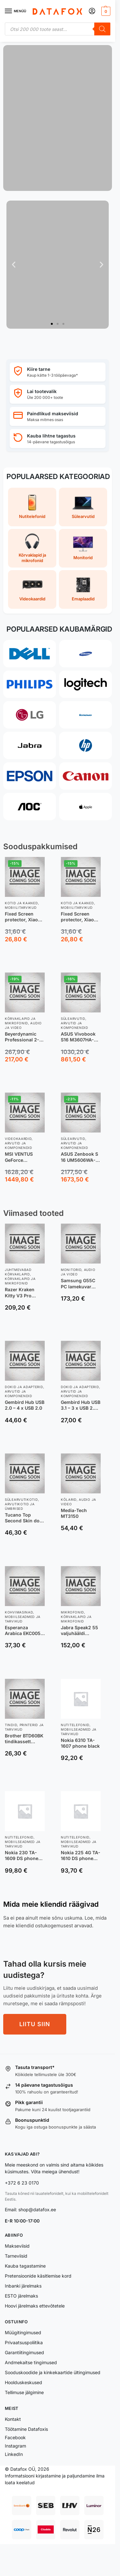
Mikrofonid (72, 1612)
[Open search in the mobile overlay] (57, 29)
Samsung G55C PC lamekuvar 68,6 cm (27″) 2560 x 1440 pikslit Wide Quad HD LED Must (80, 1283)
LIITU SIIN (34, 2024)
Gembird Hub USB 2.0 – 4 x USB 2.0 (24, 1405)
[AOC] (29, 806)
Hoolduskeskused (23, 2382)
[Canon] (85, 776)
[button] (105, 11)
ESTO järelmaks (21, 2296)
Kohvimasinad (19, 1612)
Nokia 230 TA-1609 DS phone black (21, 1855)
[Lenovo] (85, 715)
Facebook (15, 2437)
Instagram (15, 2446)
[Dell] (29, 653)
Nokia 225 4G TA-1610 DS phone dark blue (80, 1855)
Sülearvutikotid (21, 1499)
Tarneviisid (16, 2256)
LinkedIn (14, 2454)
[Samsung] (85, 653)
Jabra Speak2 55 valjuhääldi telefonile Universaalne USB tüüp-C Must (80, 1630)
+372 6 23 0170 (22, 2183)
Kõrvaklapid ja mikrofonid (20, 1021)
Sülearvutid (73, 1018)
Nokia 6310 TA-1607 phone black (80, 1743)
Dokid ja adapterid (24, 1387)
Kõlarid (69, 1499)
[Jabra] (29, 745)
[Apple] (85, 806)
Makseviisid (17, 2246)
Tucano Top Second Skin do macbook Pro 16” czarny (24, 1518)
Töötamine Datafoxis (26, 2429)
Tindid (11, 1725)
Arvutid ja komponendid (74, 1025)
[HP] (85, 745)
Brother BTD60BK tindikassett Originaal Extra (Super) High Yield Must (24, 1738)
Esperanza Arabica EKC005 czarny (23, 1630)
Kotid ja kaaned (21, 903)
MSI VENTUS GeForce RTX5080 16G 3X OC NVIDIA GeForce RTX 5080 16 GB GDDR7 (23, 1157)
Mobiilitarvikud (21, 907)
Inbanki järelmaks (23, 2286)
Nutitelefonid (75, 1725)
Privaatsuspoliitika (24, 2342)
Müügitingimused (23, 2332)
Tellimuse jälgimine (24, 2392)
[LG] (29, 715)
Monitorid (71, 1270)
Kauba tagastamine (25, 2266)
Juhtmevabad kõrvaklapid (18, 1272)
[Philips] (29, 684)
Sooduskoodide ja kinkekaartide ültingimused (52, 2372)
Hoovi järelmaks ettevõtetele (35, 2305)
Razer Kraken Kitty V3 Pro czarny (19, 1292)
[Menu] (14, 11)
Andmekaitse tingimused (31, 2362)
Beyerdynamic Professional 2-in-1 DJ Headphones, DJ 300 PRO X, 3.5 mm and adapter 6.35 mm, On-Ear (24, 1037)
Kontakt (13, 2419)
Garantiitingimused (24, 2352)
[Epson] (29, 776)
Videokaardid (18, 1139)
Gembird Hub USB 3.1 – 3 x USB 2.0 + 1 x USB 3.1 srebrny (80, 1405)
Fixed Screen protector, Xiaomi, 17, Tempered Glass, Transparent (81, 917)
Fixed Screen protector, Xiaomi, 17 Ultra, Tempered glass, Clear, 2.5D (25, 917)
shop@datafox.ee (37, 2209)
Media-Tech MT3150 (74, 1513)
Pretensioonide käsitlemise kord (38, 2276)
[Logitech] (85, 684)
